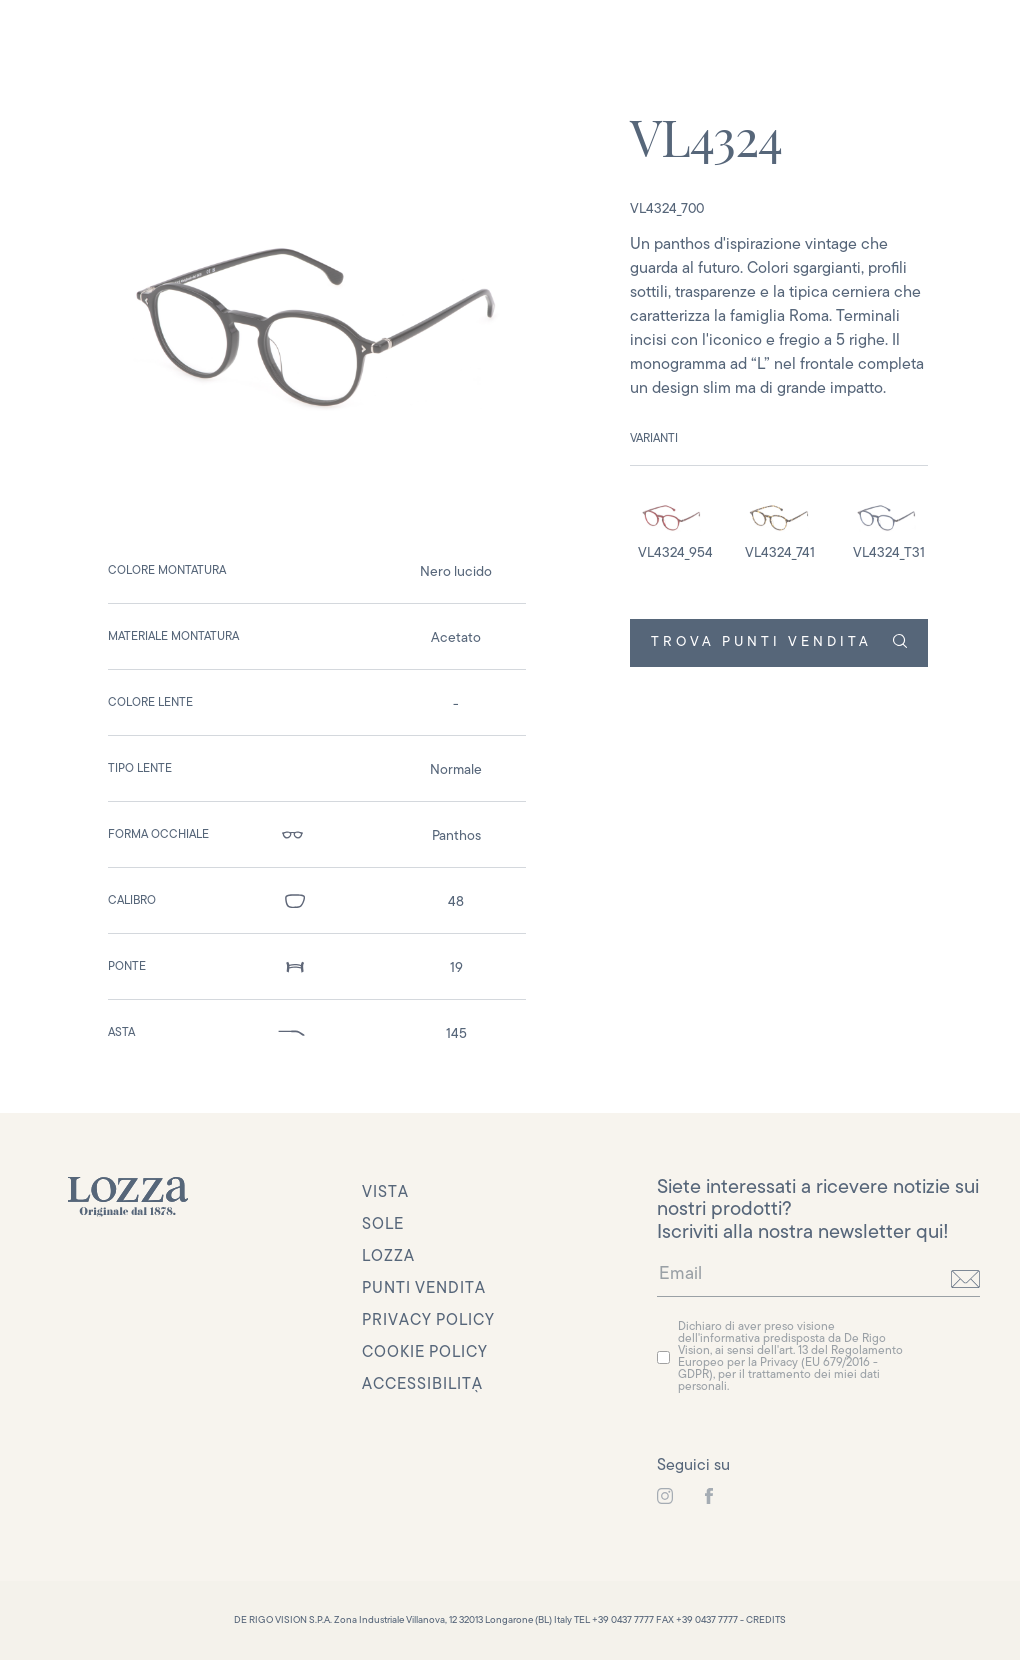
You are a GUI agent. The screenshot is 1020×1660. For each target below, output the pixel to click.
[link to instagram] (665, 1497)
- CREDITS (763, 1620)
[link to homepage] (128, 1197)
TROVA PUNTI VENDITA (778, 642)
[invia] (965, 1279)
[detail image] (671, 526)
